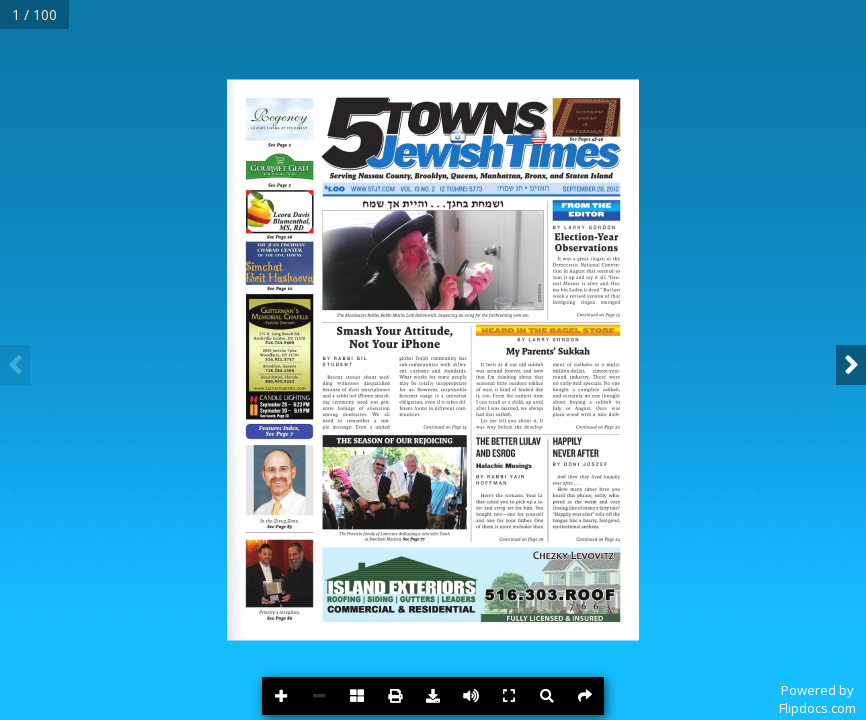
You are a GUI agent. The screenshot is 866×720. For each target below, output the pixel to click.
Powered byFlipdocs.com (817, 699)
